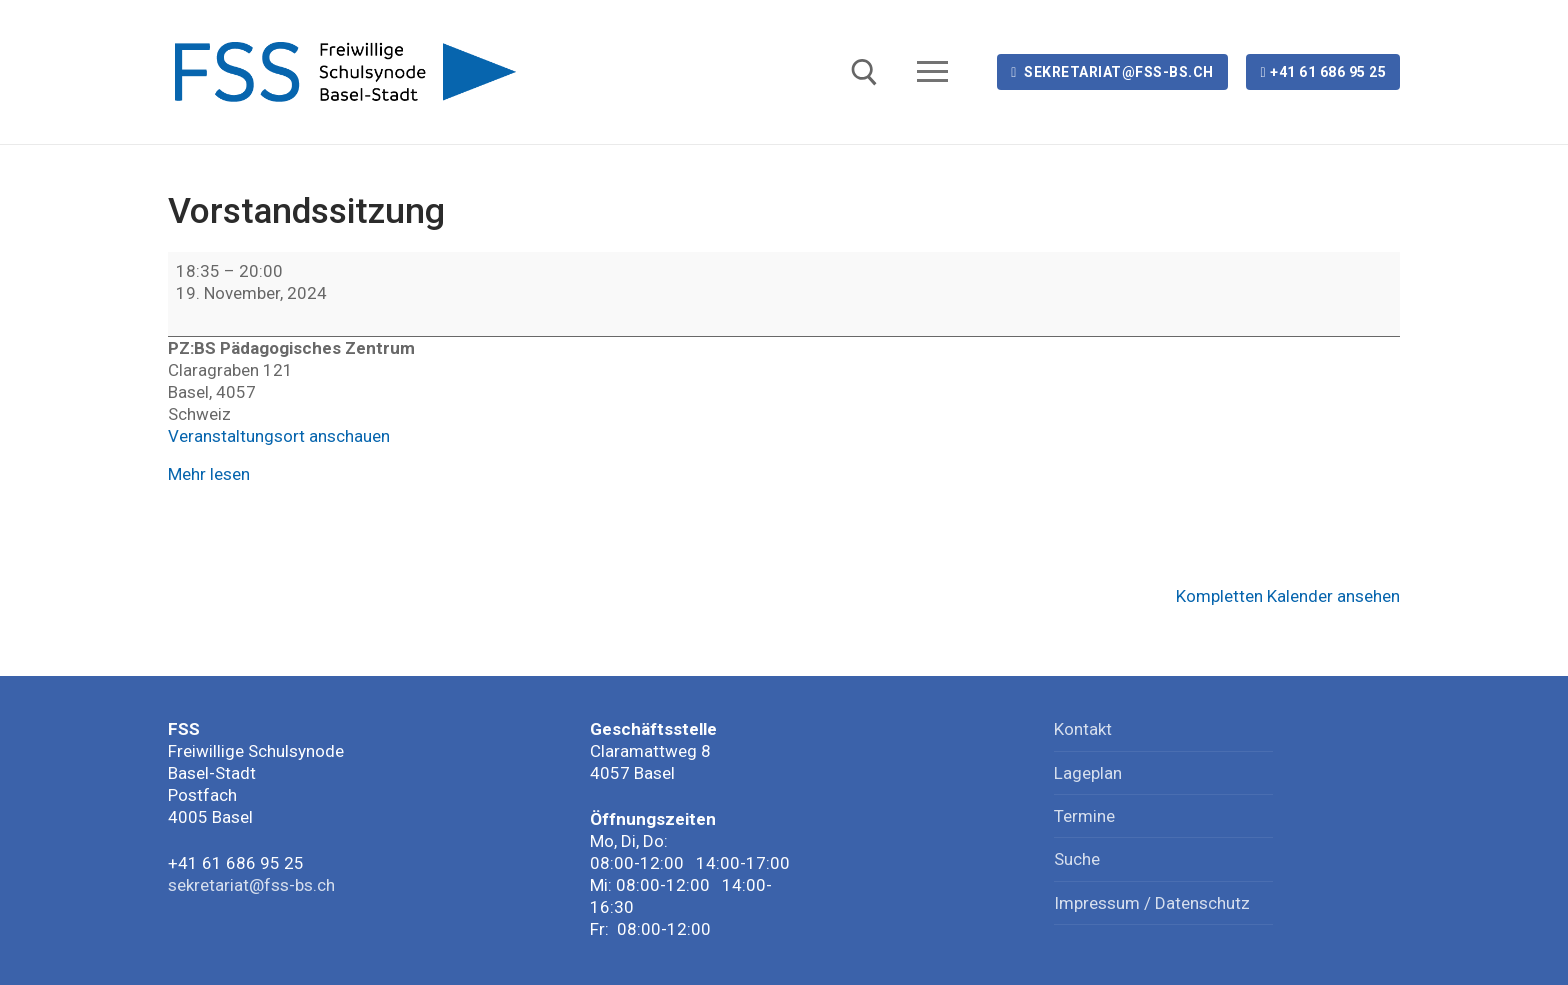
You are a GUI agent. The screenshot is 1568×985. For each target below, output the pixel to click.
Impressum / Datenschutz (1152, 903)
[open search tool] (864, 72)
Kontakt (1083, 729)
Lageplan (1088, 773)
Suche (1077, 859)
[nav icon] (937, 72)
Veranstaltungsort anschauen (279, 436)
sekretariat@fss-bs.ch (1112, 72)
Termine (1084, 816)
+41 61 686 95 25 (1323, 72)
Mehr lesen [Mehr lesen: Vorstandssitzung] (209, 474)
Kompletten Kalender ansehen (1288, 596)
